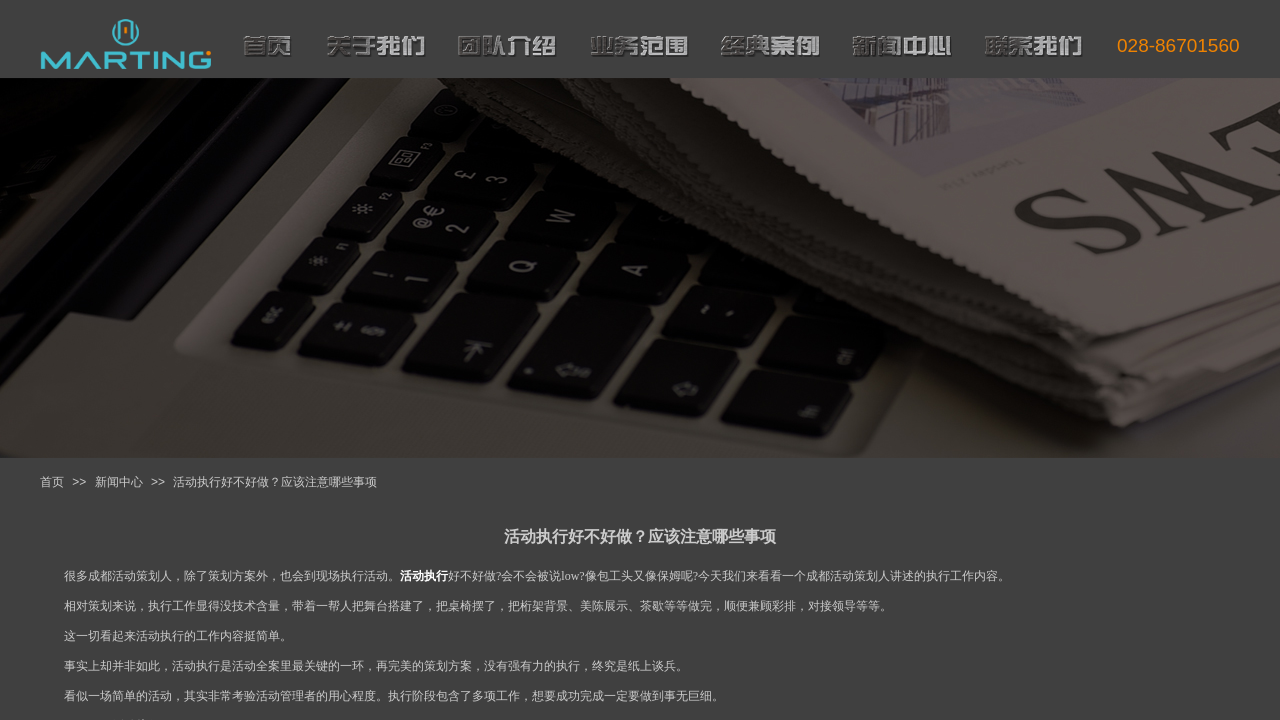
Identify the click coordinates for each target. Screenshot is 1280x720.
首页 (52, 482)
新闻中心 (119, 482)
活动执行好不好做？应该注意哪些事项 (275, 482)
